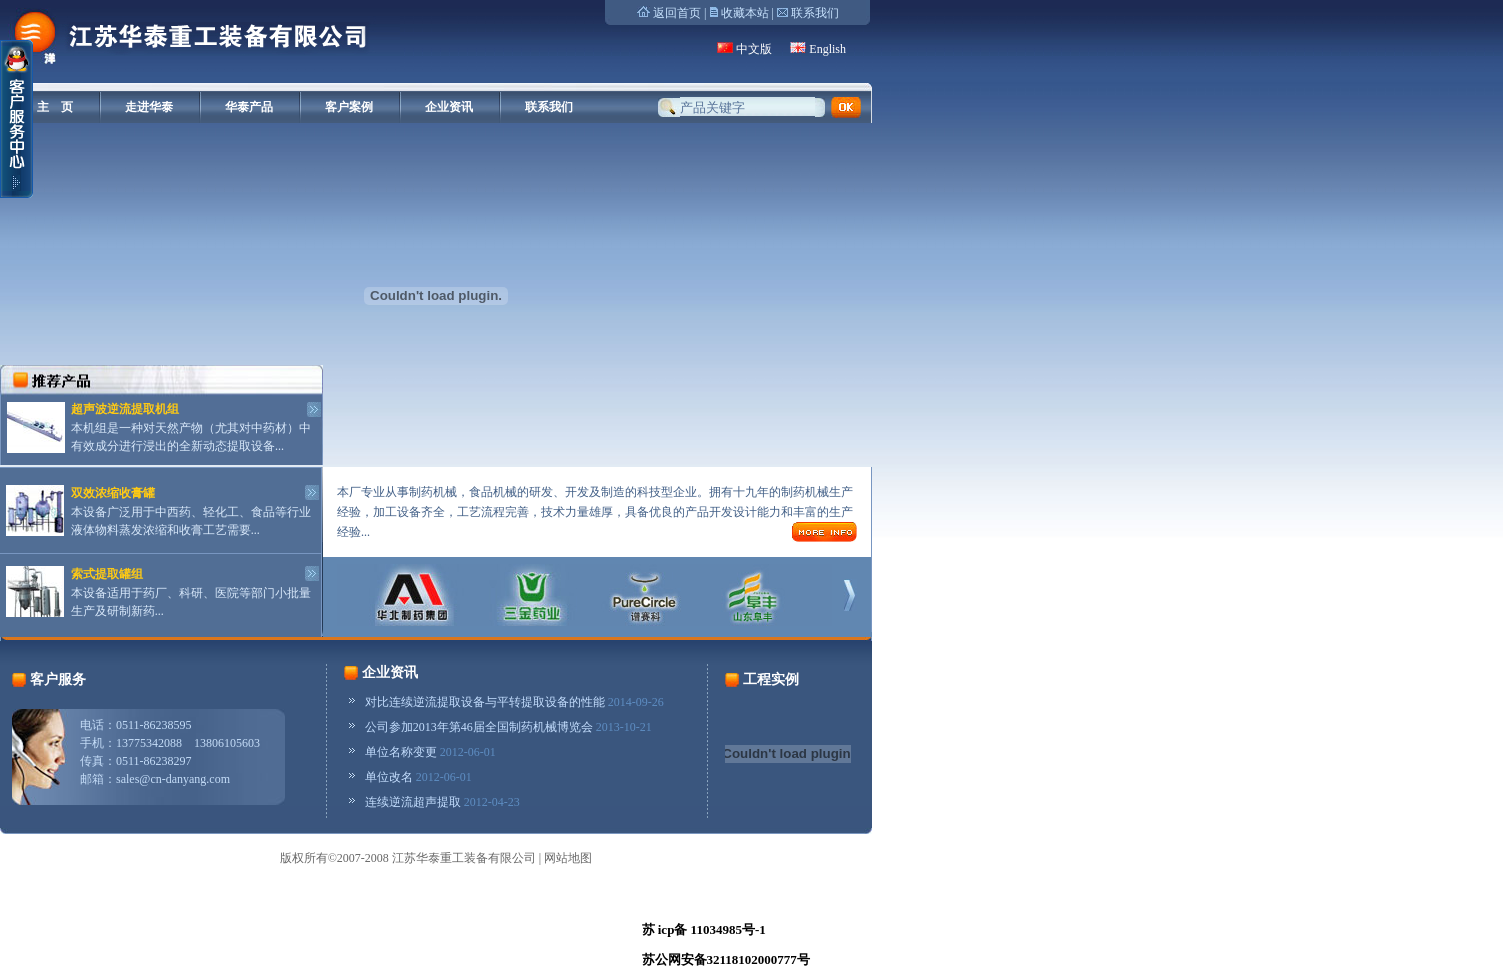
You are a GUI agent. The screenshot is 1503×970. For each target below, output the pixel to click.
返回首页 (677, 13)
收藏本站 (745, 13)
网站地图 (568, 858)
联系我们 (815, 13)
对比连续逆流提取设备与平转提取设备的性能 (485, 702)
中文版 (754, 49)
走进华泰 (149, 107)
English (827, 49)
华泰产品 (249, 107)
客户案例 (349, 107)
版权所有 (304, 858)
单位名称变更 (401, 752)
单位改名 (389, 777)
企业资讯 (449, 107)
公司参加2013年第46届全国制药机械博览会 (479, 727)
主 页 (55, 107)
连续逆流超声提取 (413, 802)
